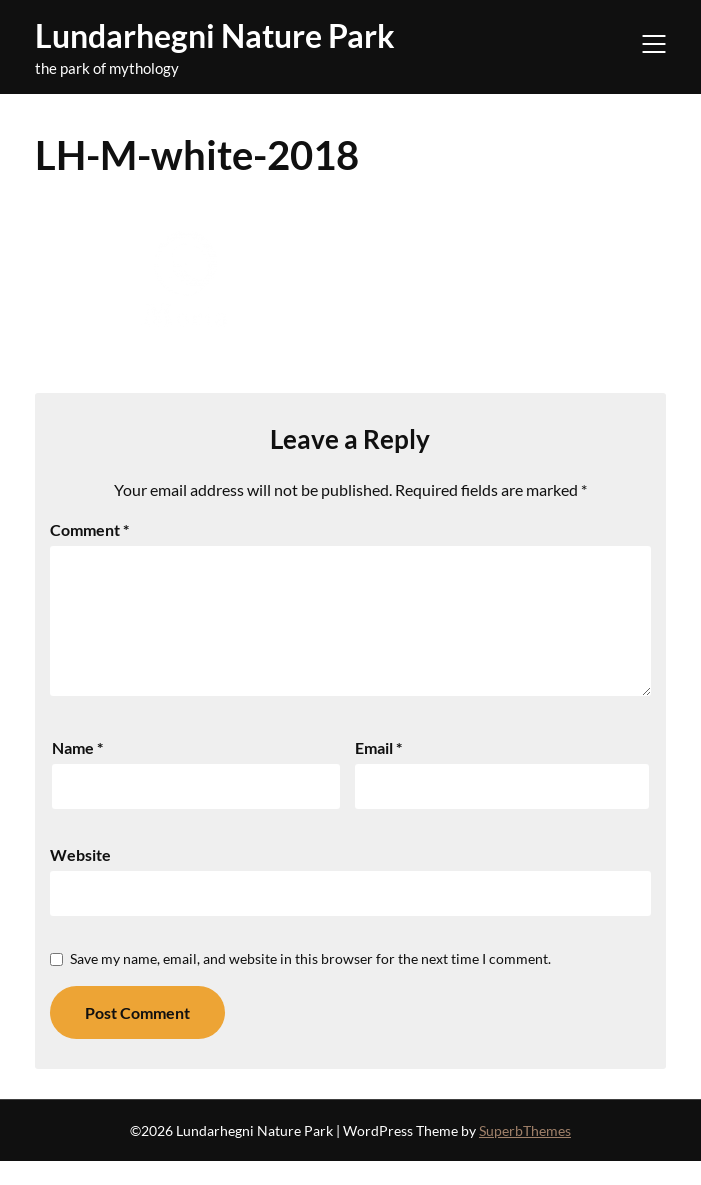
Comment (89, 529)
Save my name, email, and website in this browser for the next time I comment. (310, 982)
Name (77, 771)
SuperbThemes (525, 1154)
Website (80, 878)
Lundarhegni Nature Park (215, 35)
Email (378, 771)
